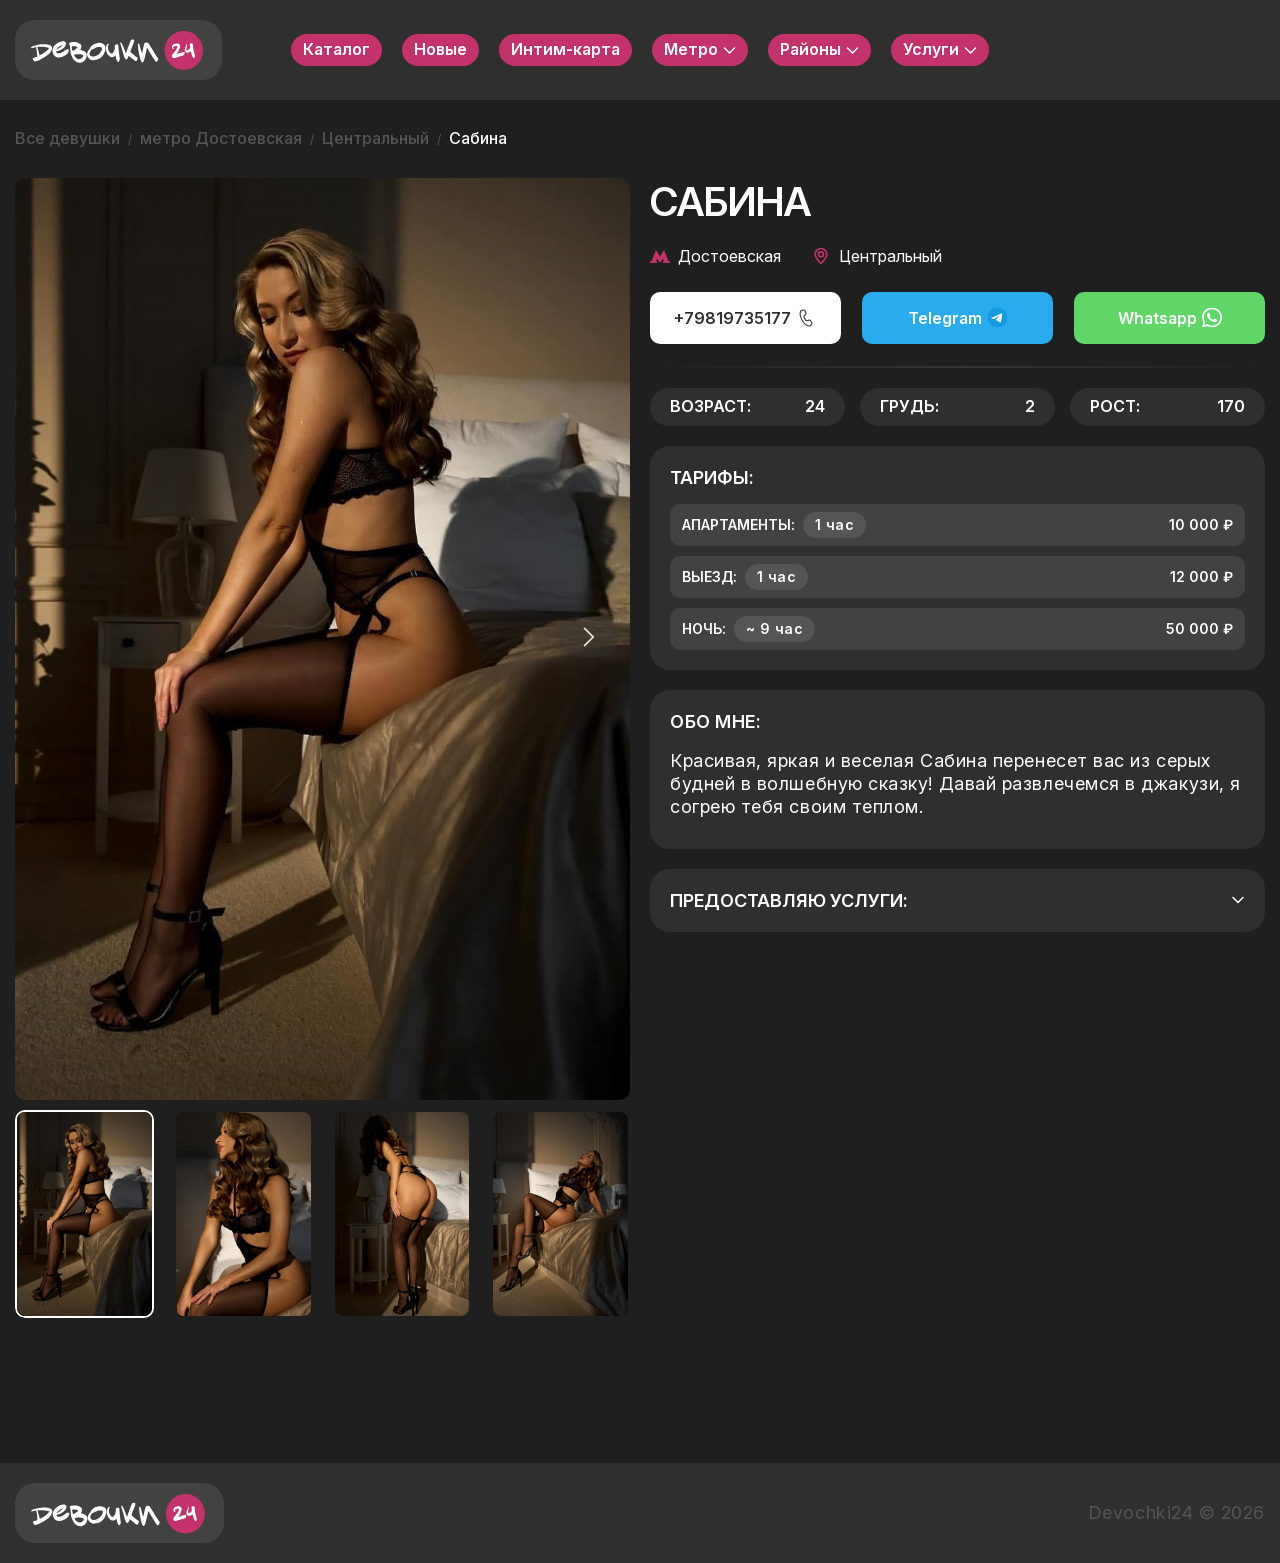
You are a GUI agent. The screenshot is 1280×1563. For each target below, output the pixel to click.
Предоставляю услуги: (957, 900)
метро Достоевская (221, 138)
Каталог (336, 49)
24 (815, 406)
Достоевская (715, 256)
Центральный (375, 138)
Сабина (478, 138)
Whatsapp (1170, 317)
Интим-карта (565, 49)
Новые (440, 49)
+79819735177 (745, 318)
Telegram (958, 317)
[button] (584, 637)
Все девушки (67, 138)
